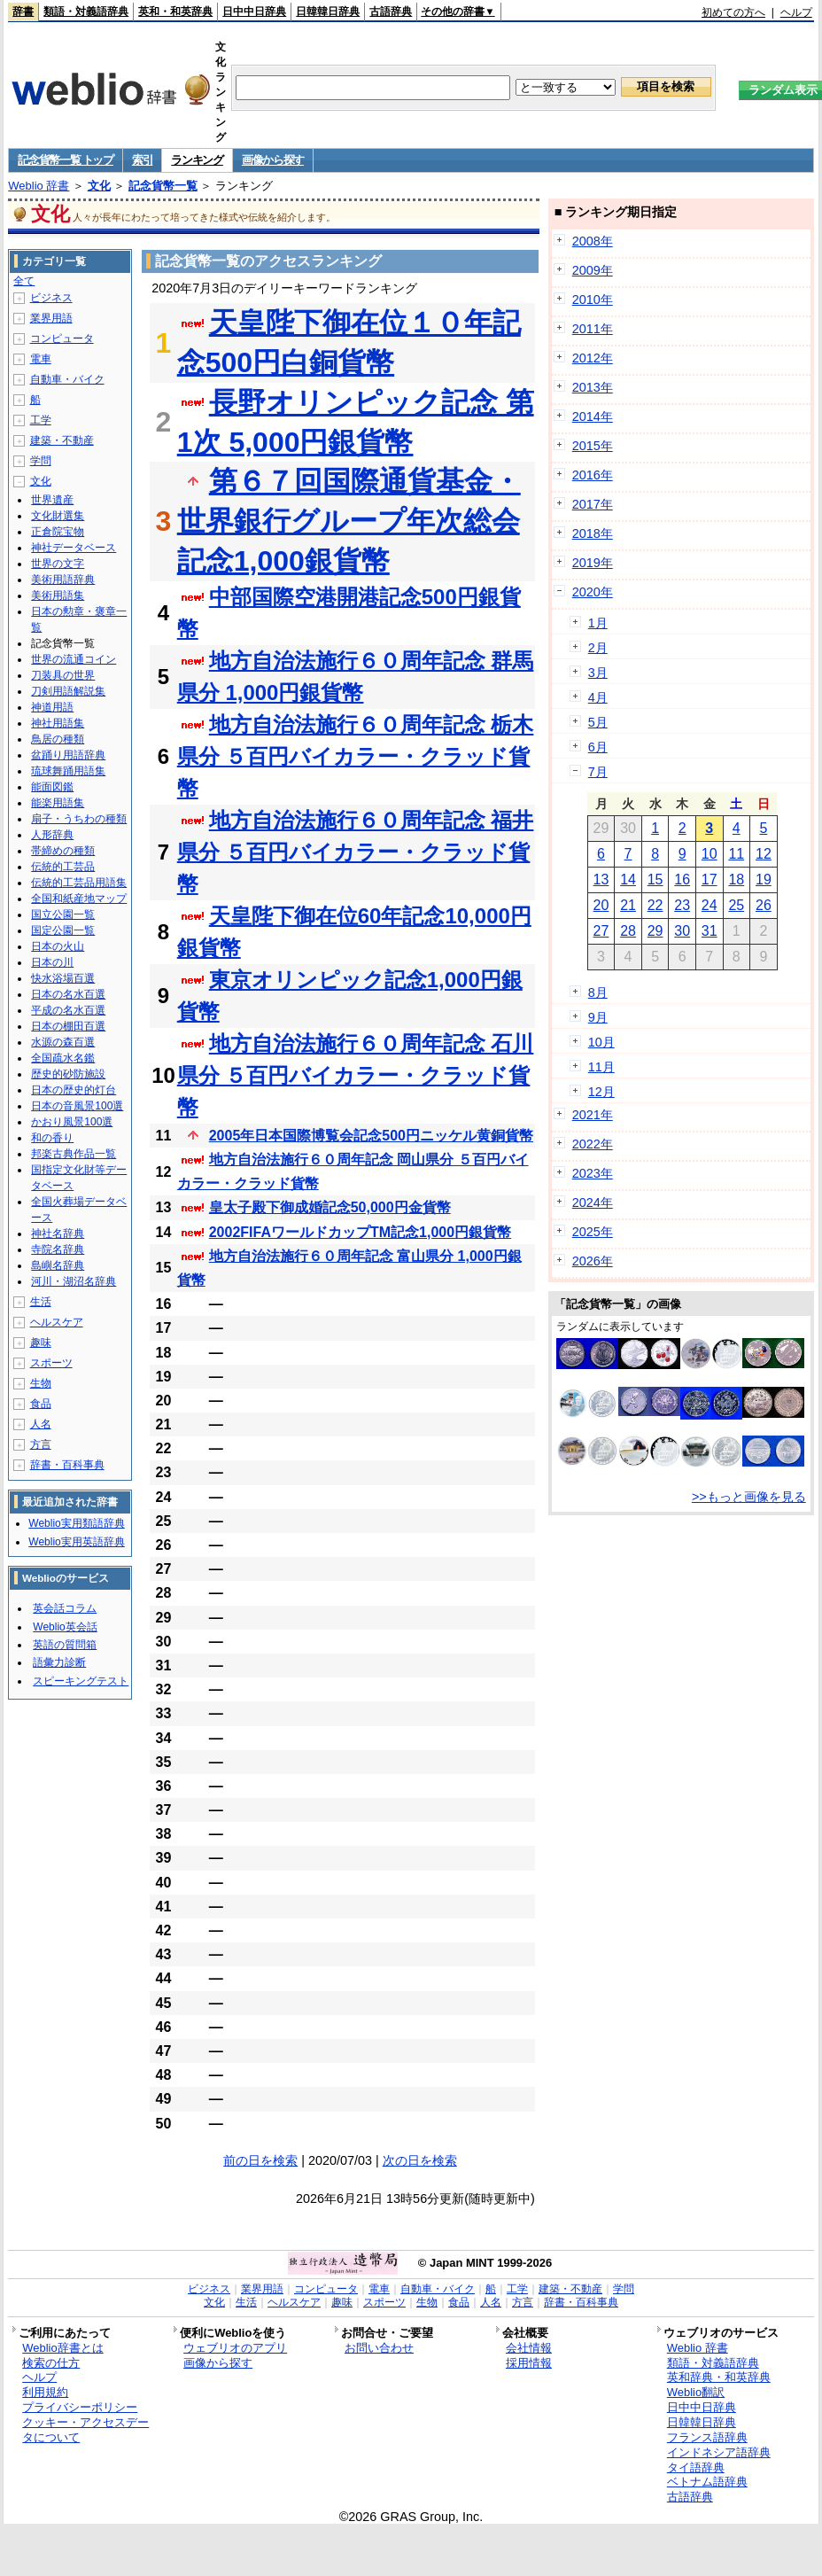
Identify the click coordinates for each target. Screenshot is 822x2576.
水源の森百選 (63, 1042)
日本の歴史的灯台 (73, 1090)
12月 (601, 1092)
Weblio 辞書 (38, 185)
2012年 (592, 358)
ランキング (197, 160)
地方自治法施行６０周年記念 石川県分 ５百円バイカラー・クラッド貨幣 (355, 1075)
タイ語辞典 (696, 2467)
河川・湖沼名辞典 (73, 1281)
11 (736, 853)
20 (601, 905)
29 (655, 930)
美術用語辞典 (63, 579)
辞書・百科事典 (67, 1465)
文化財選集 (57, 516)
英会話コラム (65, 1608)
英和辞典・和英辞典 (719, 2377)
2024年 (592, 1202)
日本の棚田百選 (68, 1026)
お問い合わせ (379, 2347)
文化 (99, 185)
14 (628, 879)
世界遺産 (52, 500)
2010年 (592, 299)
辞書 (23, 11)
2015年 (592, 446)
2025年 (592, 1232)
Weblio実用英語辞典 (76, 1542)
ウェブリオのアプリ (235, 2347)
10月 (601, 1042)
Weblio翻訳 (696, 2392)
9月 (598, 1017)
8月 (598, 992)
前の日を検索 (260, 2160)
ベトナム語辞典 (707, 2481)
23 (682, 905)
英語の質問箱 (65, 1644)
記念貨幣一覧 (163, 185)
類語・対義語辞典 (85, 11)
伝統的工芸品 (63, 866)
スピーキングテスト (80, 1681)
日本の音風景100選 (77, 1106)
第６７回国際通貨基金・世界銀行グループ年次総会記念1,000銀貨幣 (349, 521)
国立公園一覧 (63, 914)
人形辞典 (52, 835)
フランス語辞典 (707, 2437)
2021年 (592, 1115)
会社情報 (529, 2347)
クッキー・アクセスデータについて (85, 2430)
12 (764, 853)
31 (709, 930)
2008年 (592, 241)
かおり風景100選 (71, 1122)
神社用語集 (57, 723)
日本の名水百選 (68, 994)
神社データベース (73, 547)
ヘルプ (796, 12)
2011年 (592, 329)
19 (764, 879)
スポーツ (51, 1363)
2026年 (592, 1261)
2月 (598, 648)
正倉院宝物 (57, 531)
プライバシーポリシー (79, 2407)
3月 (598, 672)
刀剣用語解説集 (68, 691)
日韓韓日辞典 (328, 11)
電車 (40, 359)
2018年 (592, 533)
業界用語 (51, 318)
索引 (142, 160)
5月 (598, 722)
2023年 (592, 1173)
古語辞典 (390, 11)
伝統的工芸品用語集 (79, 882)
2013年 (592, 387)
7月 (598, 772)
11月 (601, 1067)
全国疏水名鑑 (63, 1058)
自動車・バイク (67, 379)
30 (682, 930)
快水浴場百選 (63, 978)
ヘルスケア (56, 1322)
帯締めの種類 (63, 850)
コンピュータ (62, 338)
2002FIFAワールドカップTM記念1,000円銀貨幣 (360, 1232)
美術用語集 (57, 595)
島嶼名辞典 (57, 1265)
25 (736, 905)
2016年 (592, 475)
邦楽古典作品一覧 (73, 1154)
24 (709, 905)
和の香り (52, 1138)
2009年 (592, 270)
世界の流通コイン (73, 659)
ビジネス (51, 298)
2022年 (592, 1144)
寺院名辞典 (57, 1249)
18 (736, 879)
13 (601, 879)
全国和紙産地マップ (79, 898)
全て (24, 281)
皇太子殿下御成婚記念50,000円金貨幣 (330, 1207)
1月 (598, 623)
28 (628, 930)
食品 (40, 1403)
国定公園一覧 (63, 930)
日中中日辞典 (254, 11)
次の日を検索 (420, 2160)
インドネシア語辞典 (719, 2452)
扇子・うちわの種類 (79, 819)
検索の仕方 (51, 2363)
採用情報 (529, 2363)
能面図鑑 (52, 787)
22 (655, 905)
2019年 (592, 563)
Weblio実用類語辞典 (76, 1523)
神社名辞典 (57, 1233)
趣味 (40, 1342)
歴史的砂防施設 (68, 1074)
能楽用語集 (57, 803)
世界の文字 (57, 563)
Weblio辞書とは (62, 2347)
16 (682, 879)
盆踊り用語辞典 (68, 755)
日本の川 (52, 962)
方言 (40, 1444)
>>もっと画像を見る (749, 1497)
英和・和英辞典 (175, 11)
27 (601, 930)
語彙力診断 (59, 1662)
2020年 (592, 592)
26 (764, 905)
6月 (598, 747)
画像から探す (273, 160)
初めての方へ (733, 12)
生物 (40, 1383)
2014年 (592, 416)
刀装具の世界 (63, 675)
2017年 (592, 504)
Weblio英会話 (65, 1627)
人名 (40, 1424)
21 (628, 905)
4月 (598, 697)
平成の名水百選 (68, 1010)
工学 (40, 420)
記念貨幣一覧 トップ (65, 160)
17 (709, 879)
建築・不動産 (62, 440)
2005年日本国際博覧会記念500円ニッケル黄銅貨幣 (371, 1135)
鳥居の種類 (57, 739)
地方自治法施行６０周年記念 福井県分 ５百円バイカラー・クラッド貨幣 (355, 852)
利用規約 (45, 2392)
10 (709, 853)
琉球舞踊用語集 (68, 771)
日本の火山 (57, 946)
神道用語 (52, 707)
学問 (40, 461)
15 (655, 879)
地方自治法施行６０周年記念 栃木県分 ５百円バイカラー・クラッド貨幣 (355, 756)
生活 (40, 1302)
